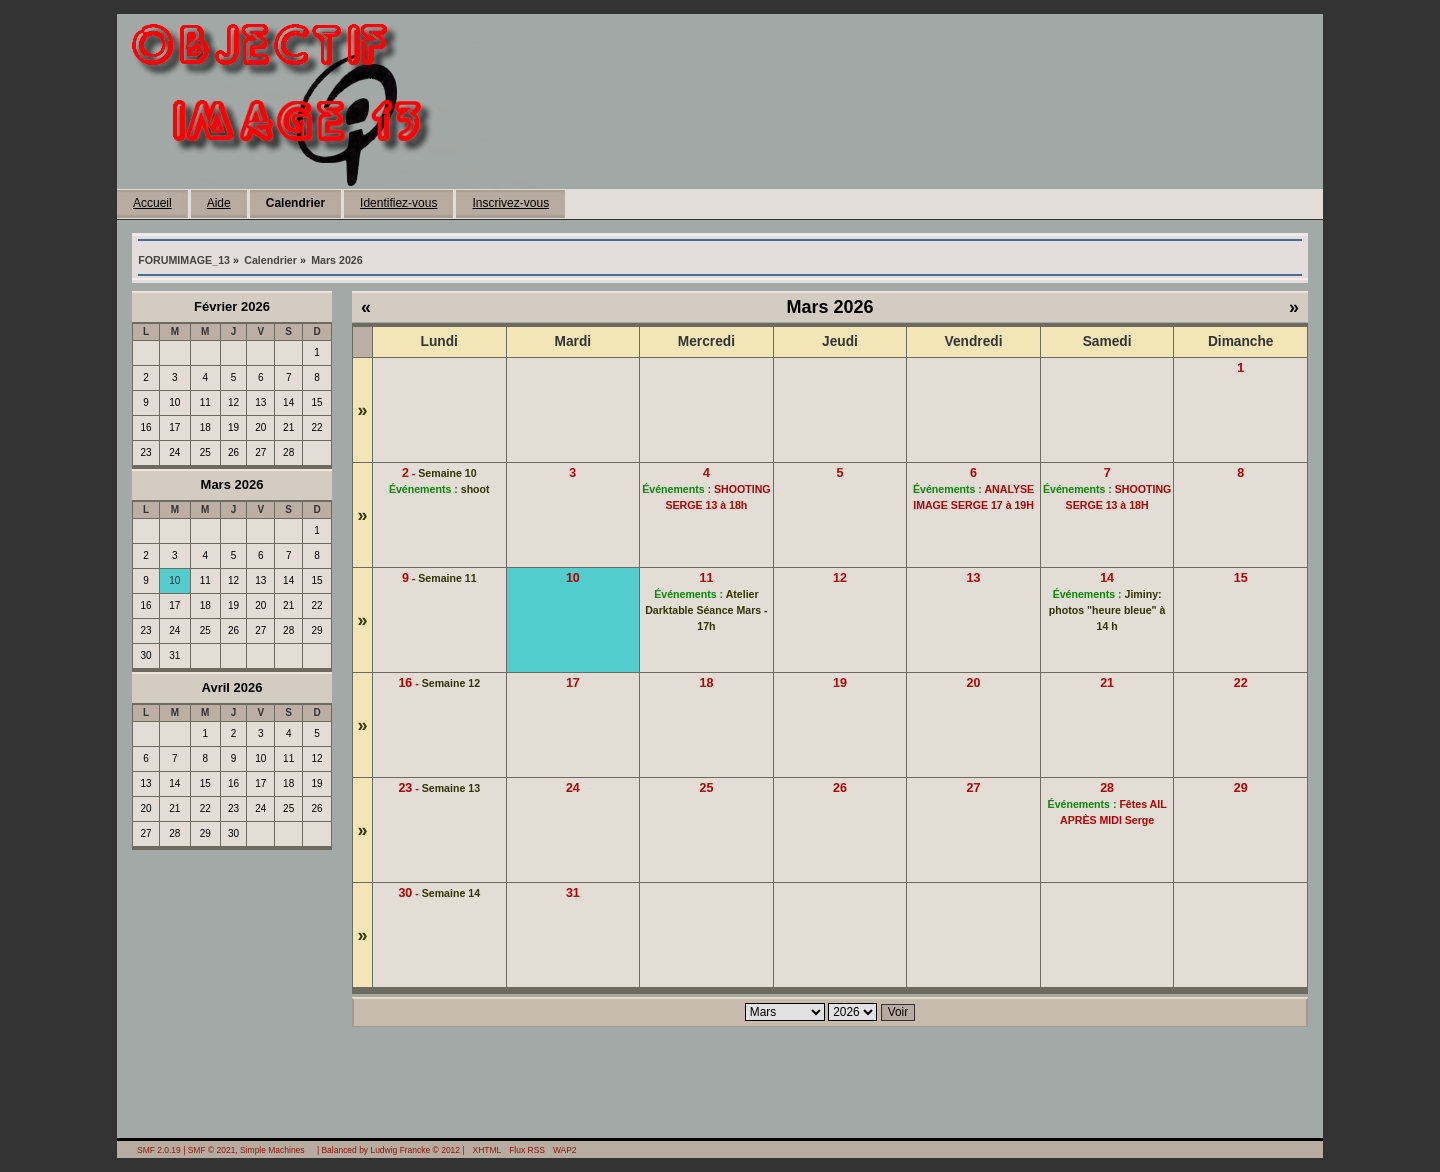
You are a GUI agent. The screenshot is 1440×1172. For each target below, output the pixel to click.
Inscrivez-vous (510, 203)
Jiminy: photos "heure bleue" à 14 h (1107, 610)
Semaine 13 (451, 788)
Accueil (152, 203)
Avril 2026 (232, 687)
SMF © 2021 (212, 1150)
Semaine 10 (447, 473)
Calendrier (295, 203)
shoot (475, 489)
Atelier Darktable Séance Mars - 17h (706, 610)
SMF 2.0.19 (159, 1150)
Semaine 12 (451, 683)
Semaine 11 (447, 578)
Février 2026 (232, 306)
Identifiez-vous (398, 203)
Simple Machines (272, 1150)
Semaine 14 (451, 893)
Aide (219, 203)
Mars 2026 (232, 484)
